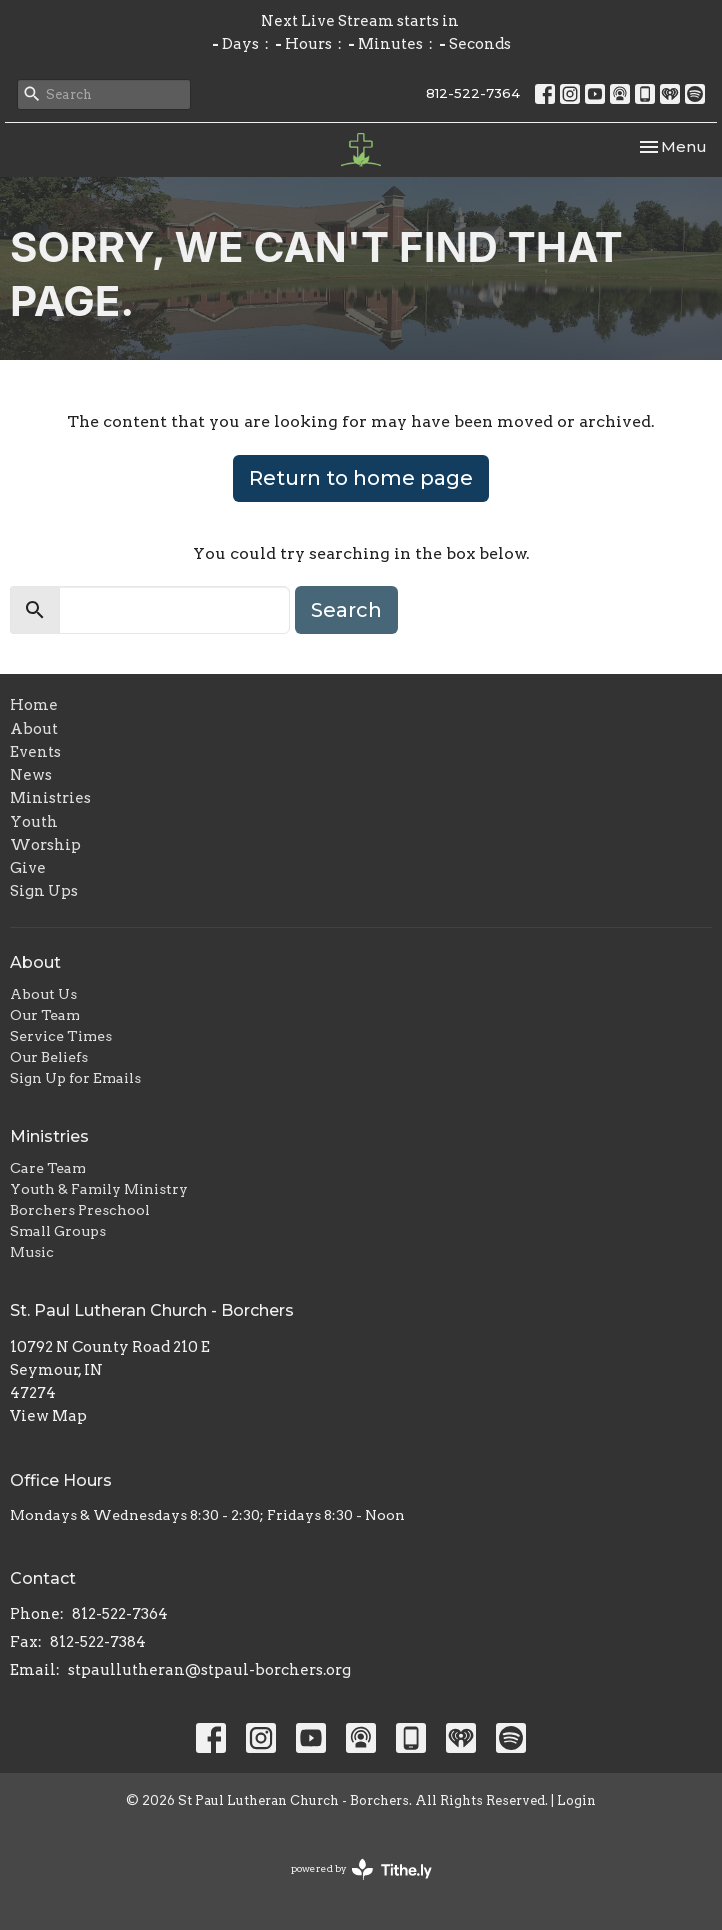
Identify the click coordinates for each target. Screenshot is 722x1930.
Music (32, 1252)
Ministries (50, 798)
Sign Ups (44, 891)
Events (35, 752)
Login (576, 1800)
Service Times (61, 1036)
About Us (43, 994)
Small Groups (58, 1231)
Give (28, 868)
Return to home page (361, 478)
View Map (48, 1416)
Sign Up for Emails (75, 1078)
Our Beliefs (49, 1057)
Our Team (45, 1015)
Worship (45, 845)
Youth (34, 822)
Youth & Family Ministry (99, 1189)
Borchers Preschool (80, 1210)
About (34, 729)
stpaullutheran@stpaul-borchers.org (209, 1670)
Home (34, 705)
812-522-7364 (473, 93)
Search (346, 610)
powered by (361, 1869)
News (31, 775)
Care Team (48, 1168)
